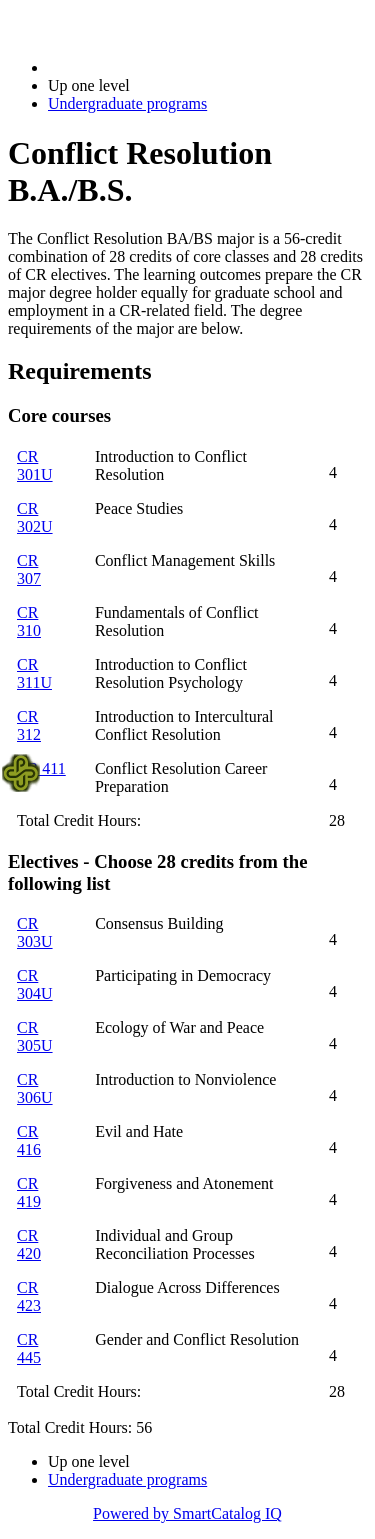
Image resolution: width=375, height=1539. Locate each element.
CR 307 (29, 569)
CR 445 (29, 1348)
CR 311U (34, 673)
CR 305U (35, 1036)
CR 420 (29, 1244)
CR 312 (29, 725)
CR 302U (35, 517)
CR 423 (29, 1296)
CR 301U (35, 465)
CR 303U (35, 932)
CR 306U (35, 1088)
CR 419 (29, 1192)
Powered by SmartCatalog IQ (187, 1513)
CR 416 (29, 1140)
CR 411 (41, 768)
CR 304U (35, 984)
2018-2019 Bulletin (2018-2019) (152, 67)
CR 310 (29, 621)
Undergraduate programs (127, 103)
